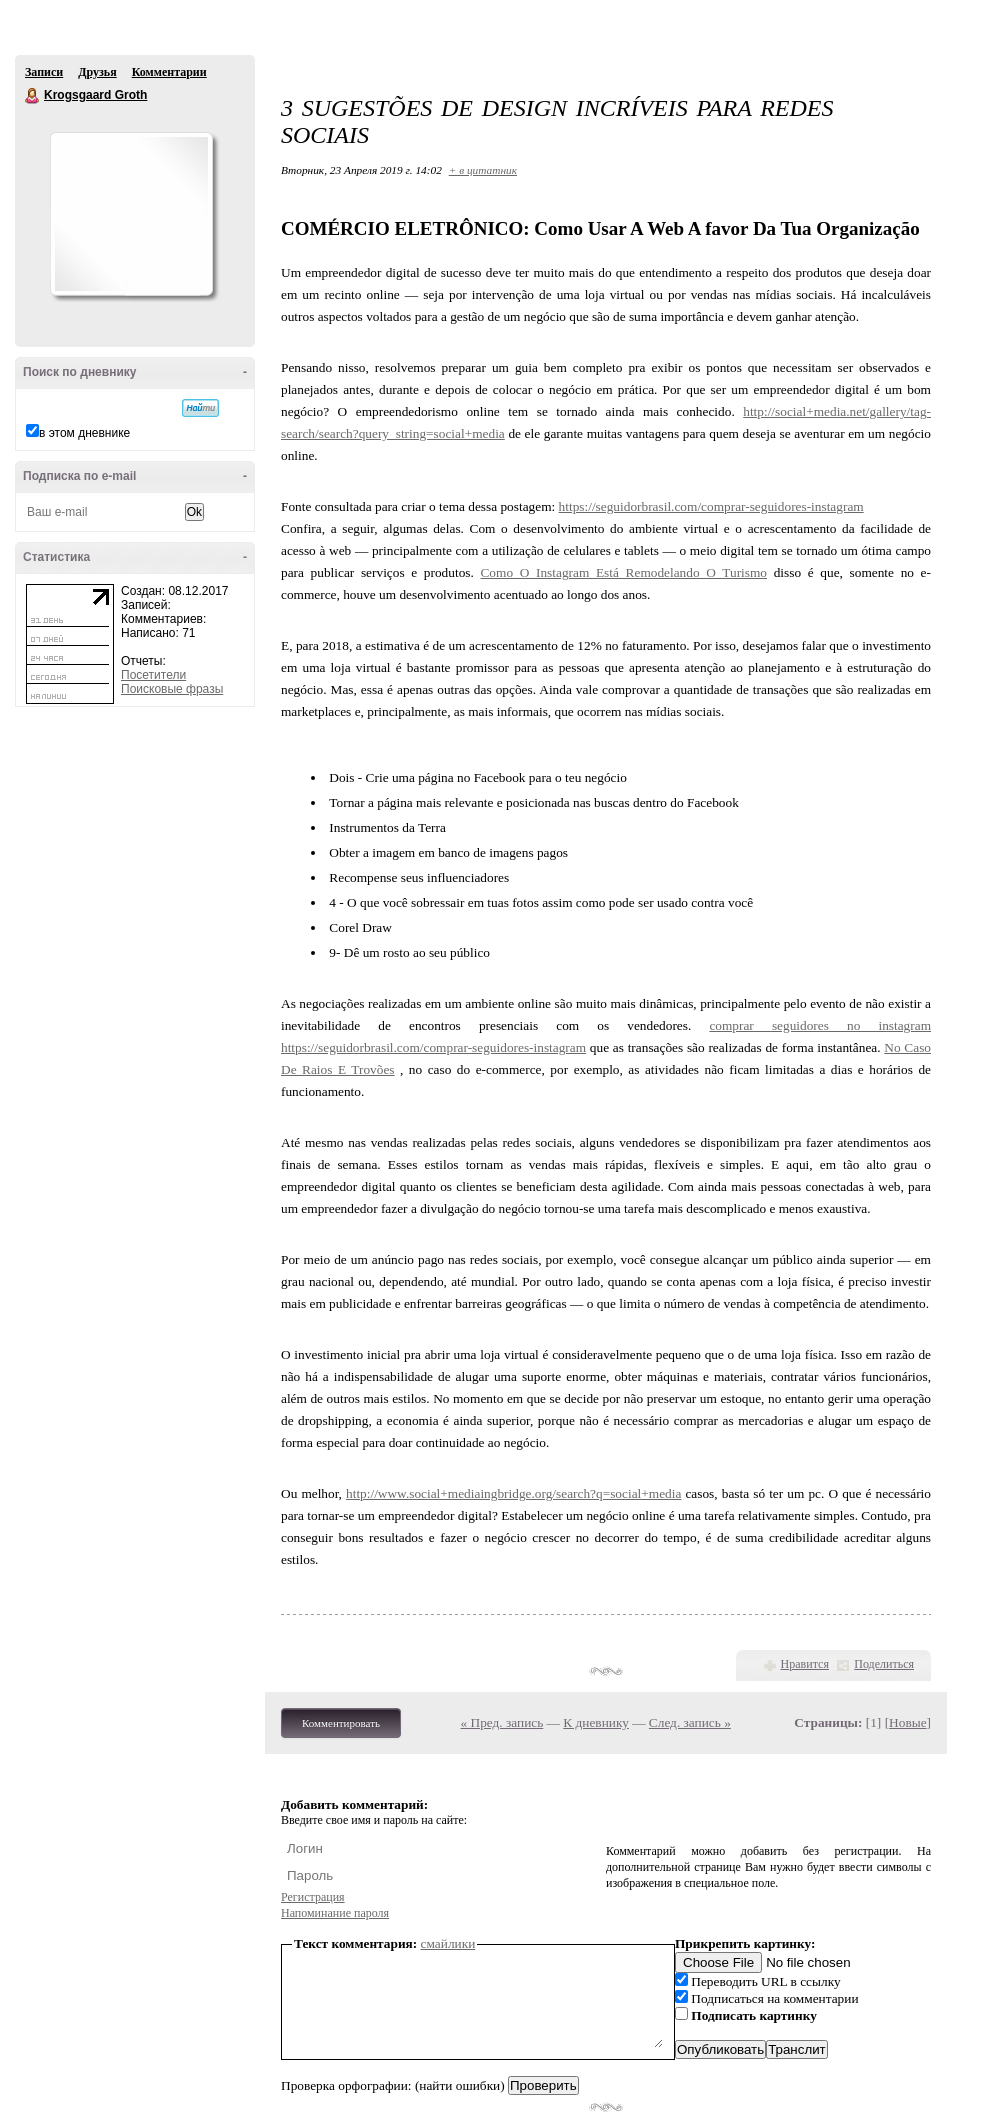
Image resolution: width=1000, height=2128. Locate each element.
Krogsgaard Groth (33, 96)
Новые (907, 1722)
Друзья (97, 72)
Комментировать (341, 1723)
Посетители (153, 675)
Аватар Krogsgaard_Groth (131, 214)
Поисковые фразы (172, 689)
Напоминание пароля (335, 1913)
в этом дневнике (84, 433)
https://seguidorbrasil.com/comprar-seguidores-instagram (711, 506)
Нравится (805, 1664)
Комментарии (169, 72)
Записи (44, 72)
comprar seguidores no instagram (820, 1025)
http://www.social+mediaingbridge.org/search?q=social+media (513, 1493)
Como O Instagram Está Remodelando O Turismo (623, 572)
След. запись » (690, 1722)
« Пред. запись (502, 1722)
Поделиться (884, 1664)
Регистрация (313, 1897)
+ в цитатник (483, 170)
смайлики (448, 1943)
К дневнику (596, 1722)
